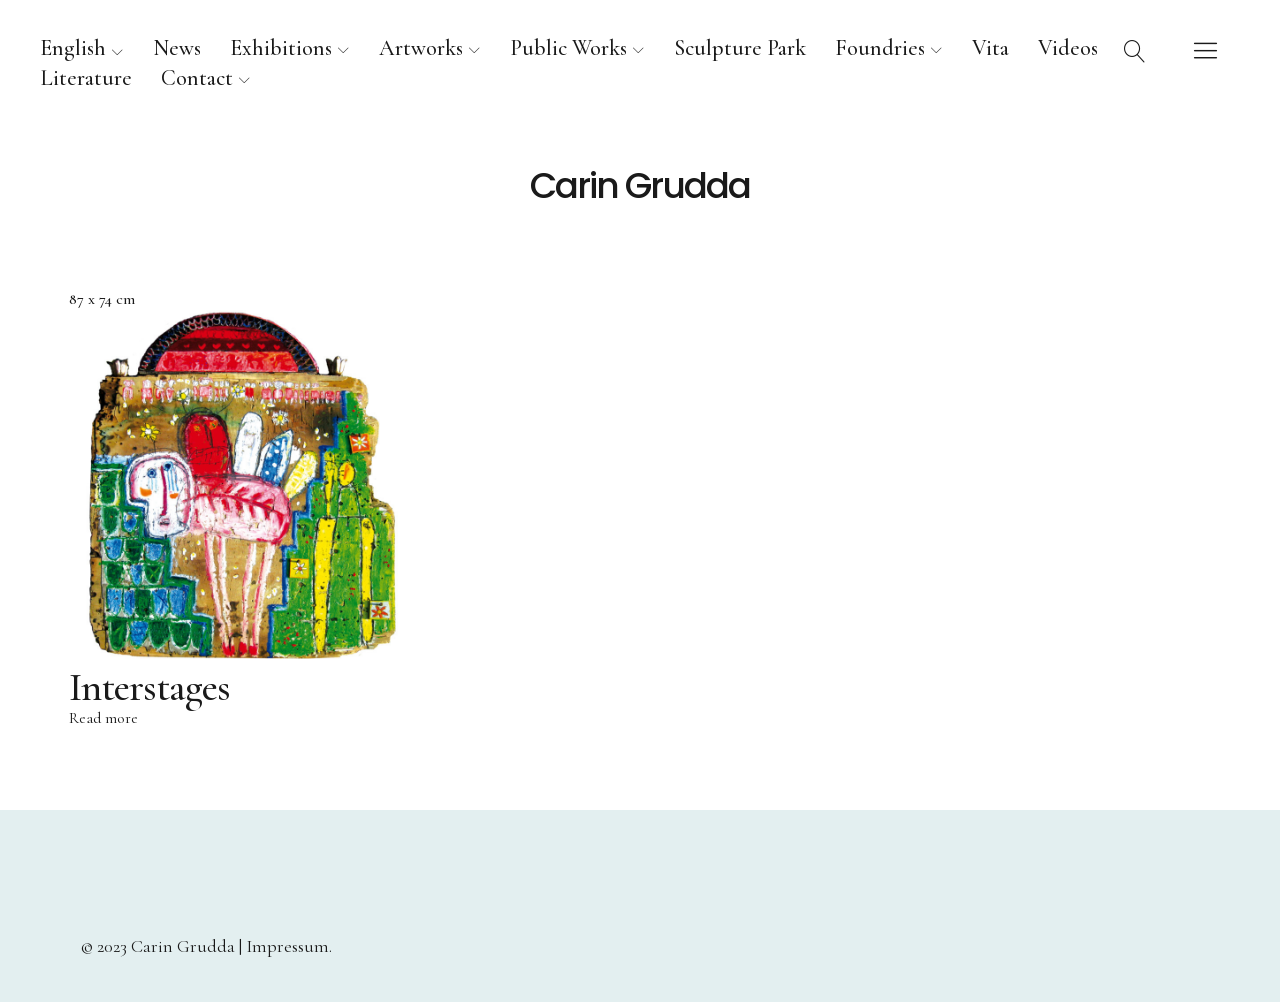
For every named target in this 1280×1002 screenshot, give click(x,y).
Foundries (880, 48)
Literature (86, 78)
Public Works (568, 48)
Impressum (287, 946)
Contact (197, 78)
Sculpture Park (740, 48)
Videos (1068, 48)
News (177, 48)
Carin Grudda (640, 186)
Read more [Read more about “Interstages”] (103, 720)
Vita (990, 48)
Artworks (421, 48)
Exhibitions (281, 48)
